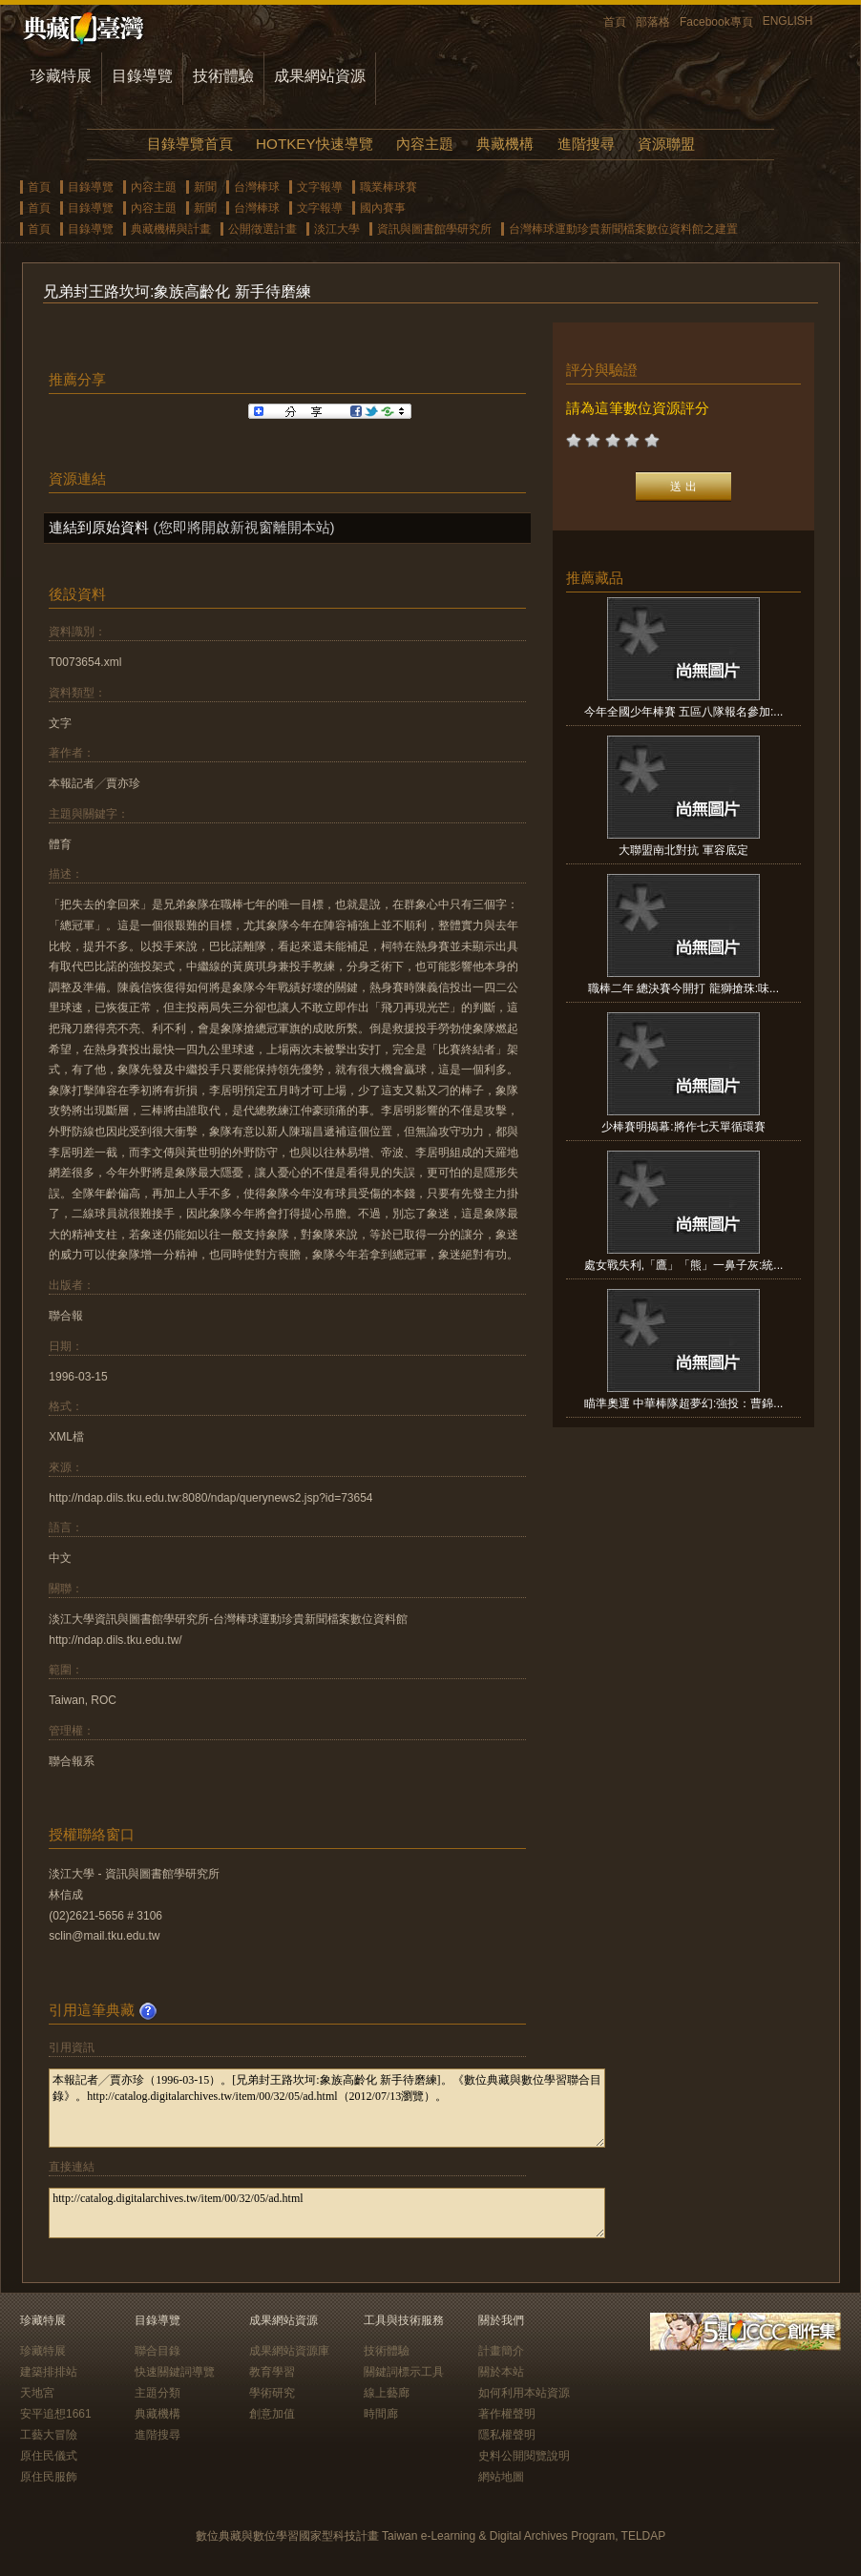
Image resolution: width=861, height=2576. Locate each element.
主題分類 (157, 2392)
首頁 (614, 22)
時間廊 (381, 2413)
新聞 (205, 187)
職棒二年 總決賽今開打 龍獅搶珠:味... (683, 988)
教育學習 (272, 2372)
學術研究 (272, 2392)
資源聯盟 (666, 143)
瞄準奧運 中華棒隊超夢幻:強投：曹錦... (684, 1403)
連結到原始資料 (99, 527)
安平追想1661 (56, 2413)
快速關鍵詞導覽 (175, 2372)
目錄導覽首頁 (190, 143)
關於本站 (501, 2372)
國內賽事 (383, 208)
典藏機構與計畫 (171, 229)
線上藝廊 (387, 2392)
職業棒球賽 (388, 187)
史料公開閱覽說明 (524, 2455)
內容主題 (424, 143)
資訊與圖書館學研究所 (434, 229)
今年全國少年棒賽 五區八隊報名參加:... (684, 711)
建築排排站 (48, 2372)
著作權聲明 (507, 2413)
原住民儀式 (48, 2455)
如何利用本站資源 (524, 2392)
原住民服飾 (48, 2476)
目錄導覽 (142, 76)
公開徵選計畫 (262, 229)
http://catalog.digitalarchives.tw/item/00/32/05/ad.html (327, 2213)
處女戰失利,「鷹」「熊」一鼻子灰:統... (684, 1265)
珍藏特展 (61, 76)
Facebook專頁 (716, 22)
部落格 (653, 22)
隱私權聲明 (507, 2434)
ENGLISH (788, 21)
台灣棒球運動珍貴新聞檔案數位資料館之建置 (623, 229)
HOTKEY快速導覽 (314, 143)
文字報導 (320, 187)
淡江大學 (337, 229)
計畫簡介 (501, 2351)
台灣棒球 (257, 187)
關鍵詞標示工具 (404, 2372)
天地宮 (37, 2392)
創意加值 (272, 2413)
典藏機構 (505, 143)
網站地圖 (501, 2476)
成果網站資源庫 (289, 2351)
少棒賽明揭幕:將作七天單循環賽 (683, 1126)
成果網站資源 (320, 76)
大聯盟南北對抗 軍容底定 (683, 850)
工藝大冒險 (48, 2434)
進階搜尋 (586, 143)
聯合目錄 (157, 2351)
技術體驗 (223, 76)
